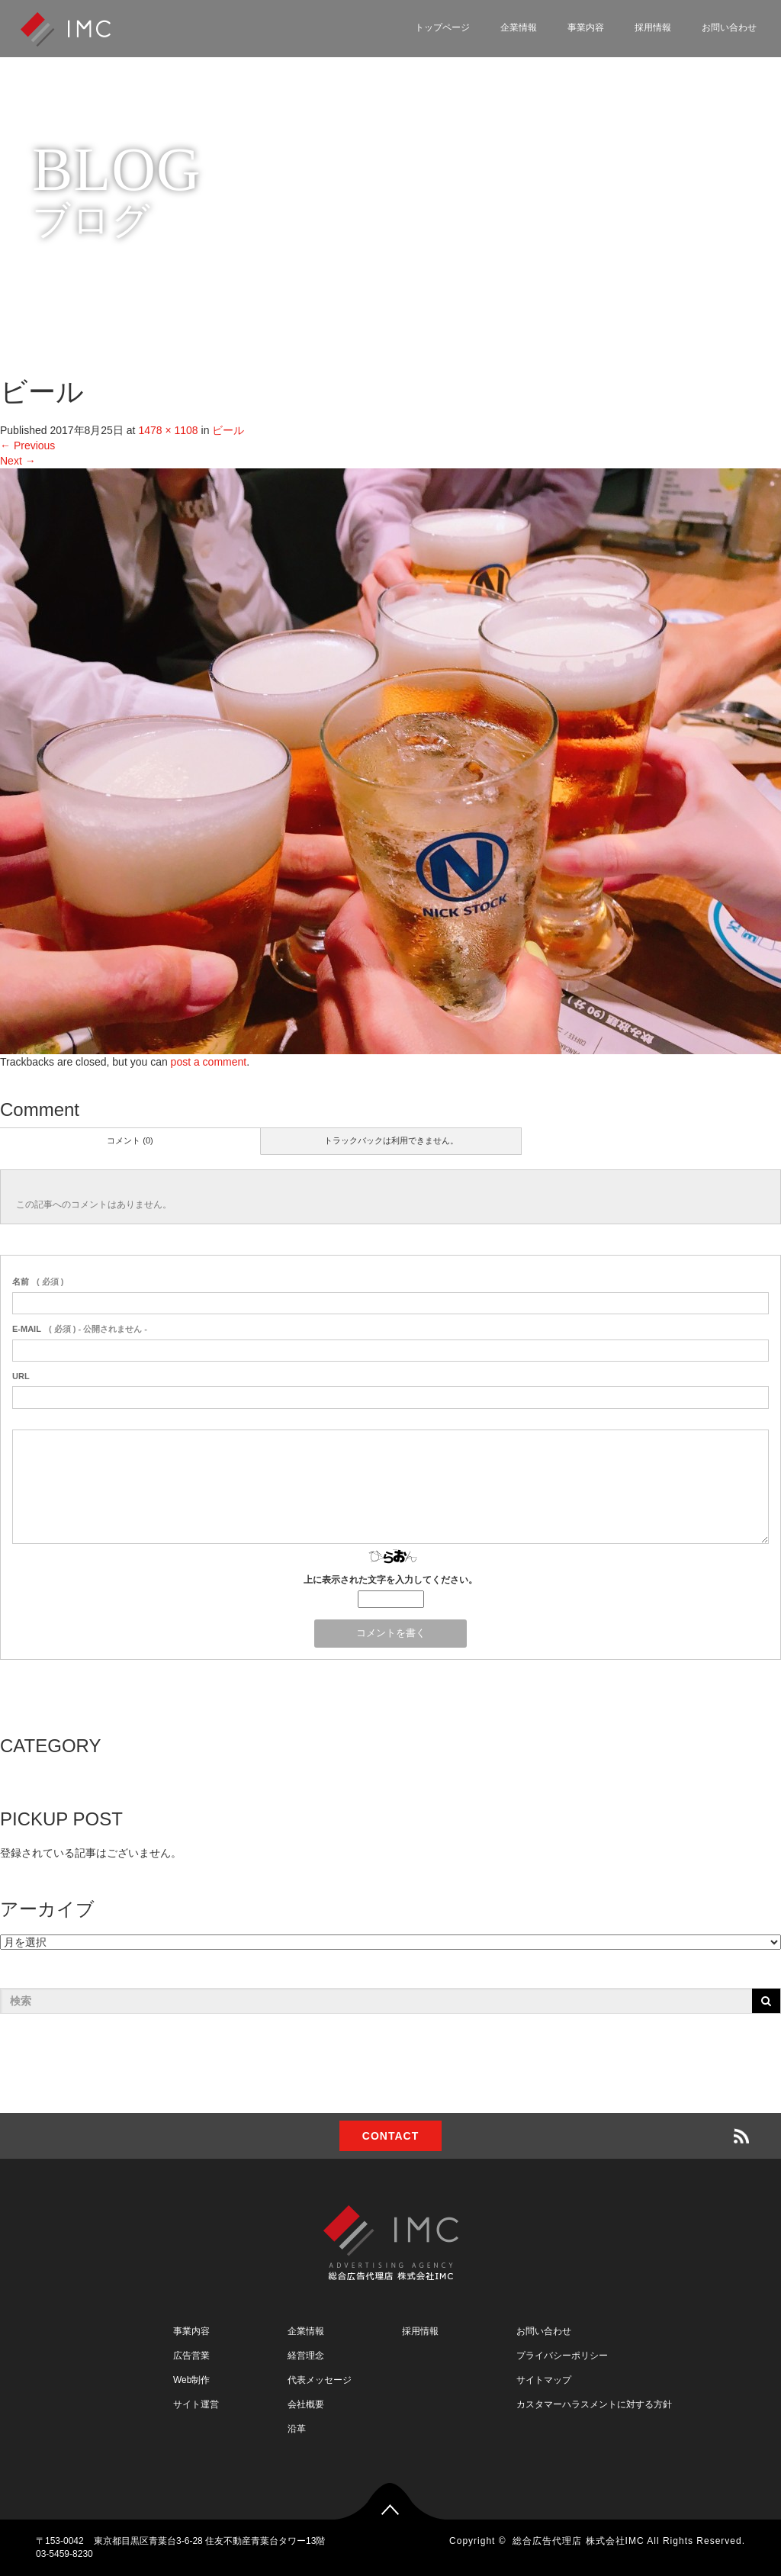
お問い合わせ (729, 27)
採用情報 (653, 27)
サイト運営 (196, 2404)
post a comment (209, 1062)
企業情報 (518, 27)
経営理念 (306, 2355)
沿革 (297, 2428)
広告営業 (191, 2355)
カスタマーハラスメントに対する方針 (594, 2404)
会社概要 (306, 2404)
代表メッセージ (320, 2380)
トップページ (442, 27)
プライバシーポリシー (562, 2355)
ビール (228, 430)
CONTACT (390, 2136)
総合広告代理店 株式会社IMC (578, 2541)
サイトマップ (543, 2380)
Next (18, 461)
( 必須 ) (37, 1281)
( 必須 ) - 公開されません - (79, 1328)
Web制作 (191, 2380)
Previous (27, 445)
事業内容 (585, 27)
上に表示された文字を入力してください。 (390, 1579)
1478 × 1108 (168, 430)
